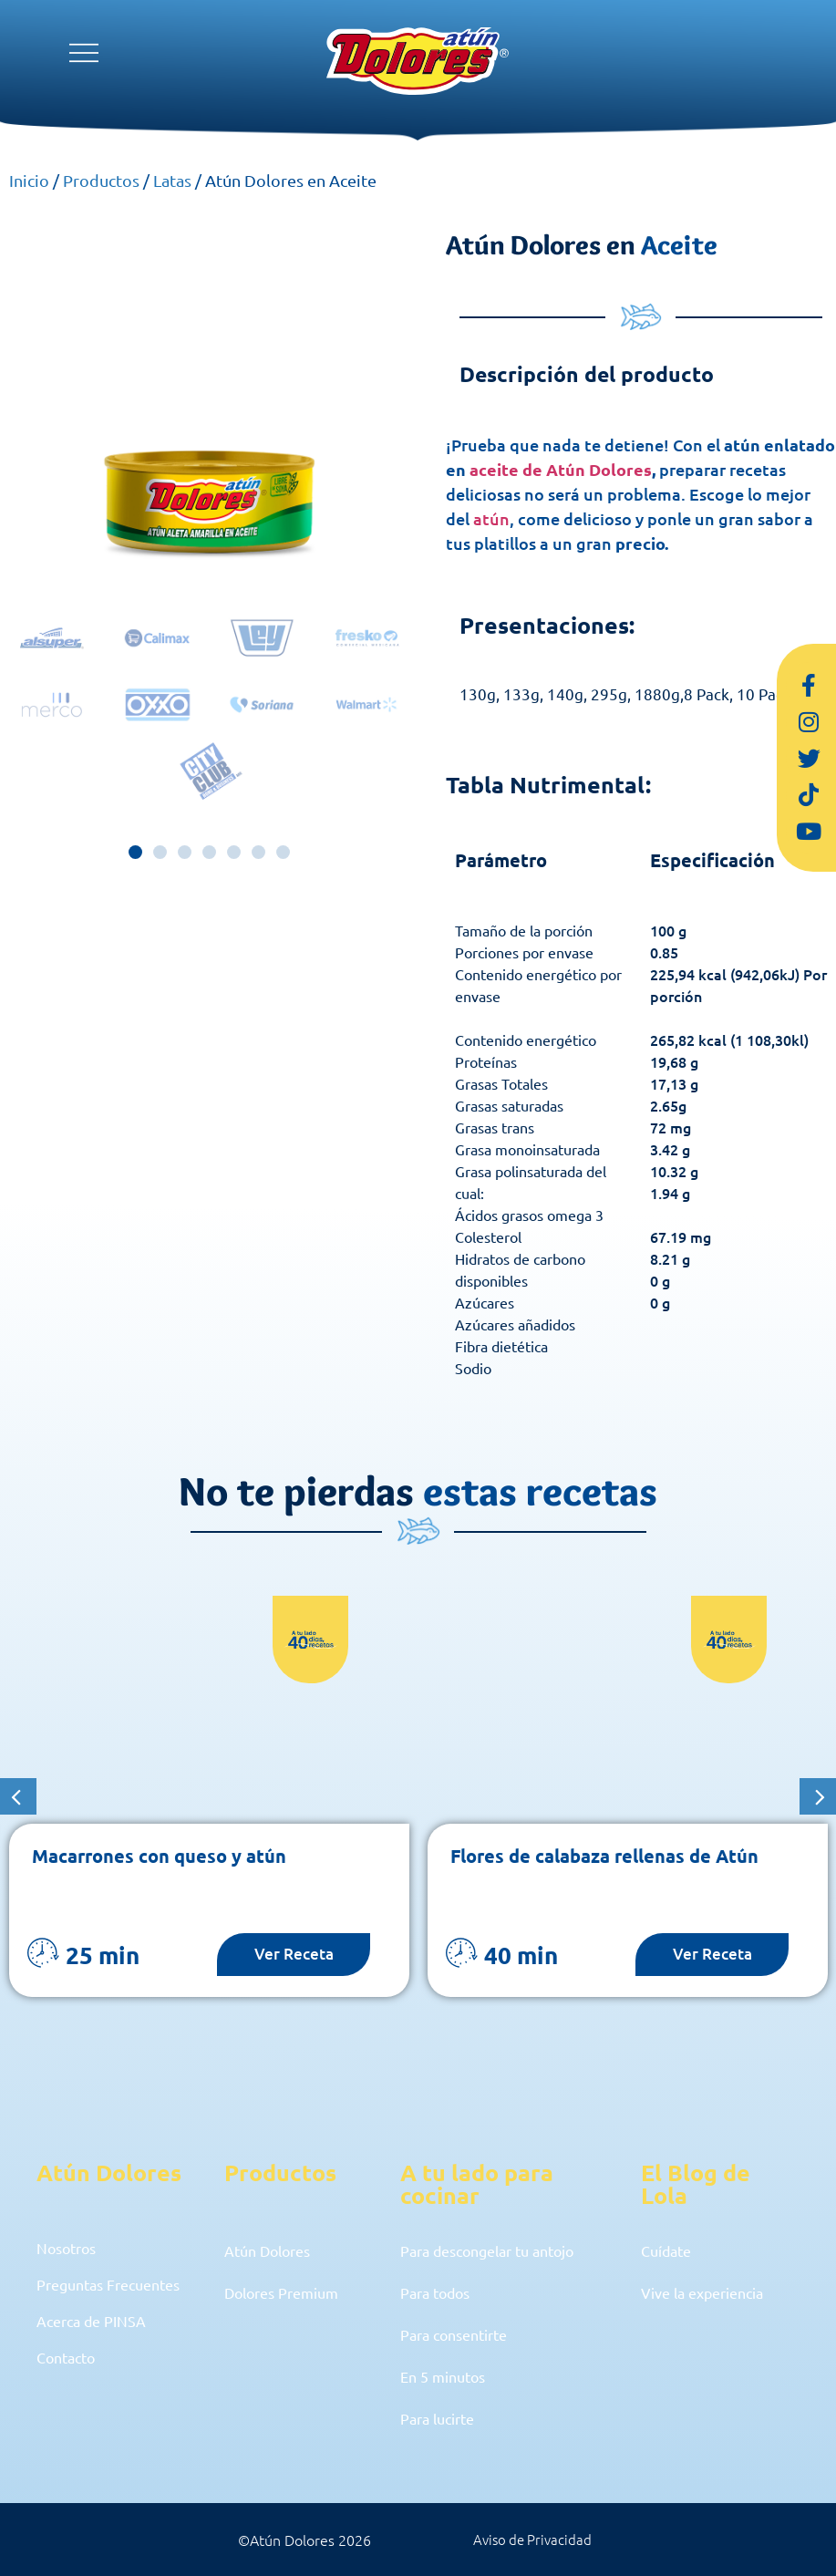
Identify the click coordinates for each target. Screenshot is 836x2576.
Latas (172, 180)
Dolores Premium (290, 2292)
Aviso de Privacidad (532, 2539)
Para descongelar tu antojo (499, 2250)
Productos (101, 180)
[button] (135, 852)
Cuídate (669, 2250)
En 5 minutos (448, 2375)
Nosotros (71, 2250)
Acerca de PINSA (97, 2333)
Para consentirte (460, 2333)
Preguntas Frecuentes (116, 2292)
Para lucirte (442, 2417)
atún (491, 518)
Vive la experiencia (710, 2292)
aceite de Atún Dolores (561, 469)
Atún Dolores (273, 2250)
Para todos (440, 2292)
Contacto (70, 2375)
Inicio (29, 180)
